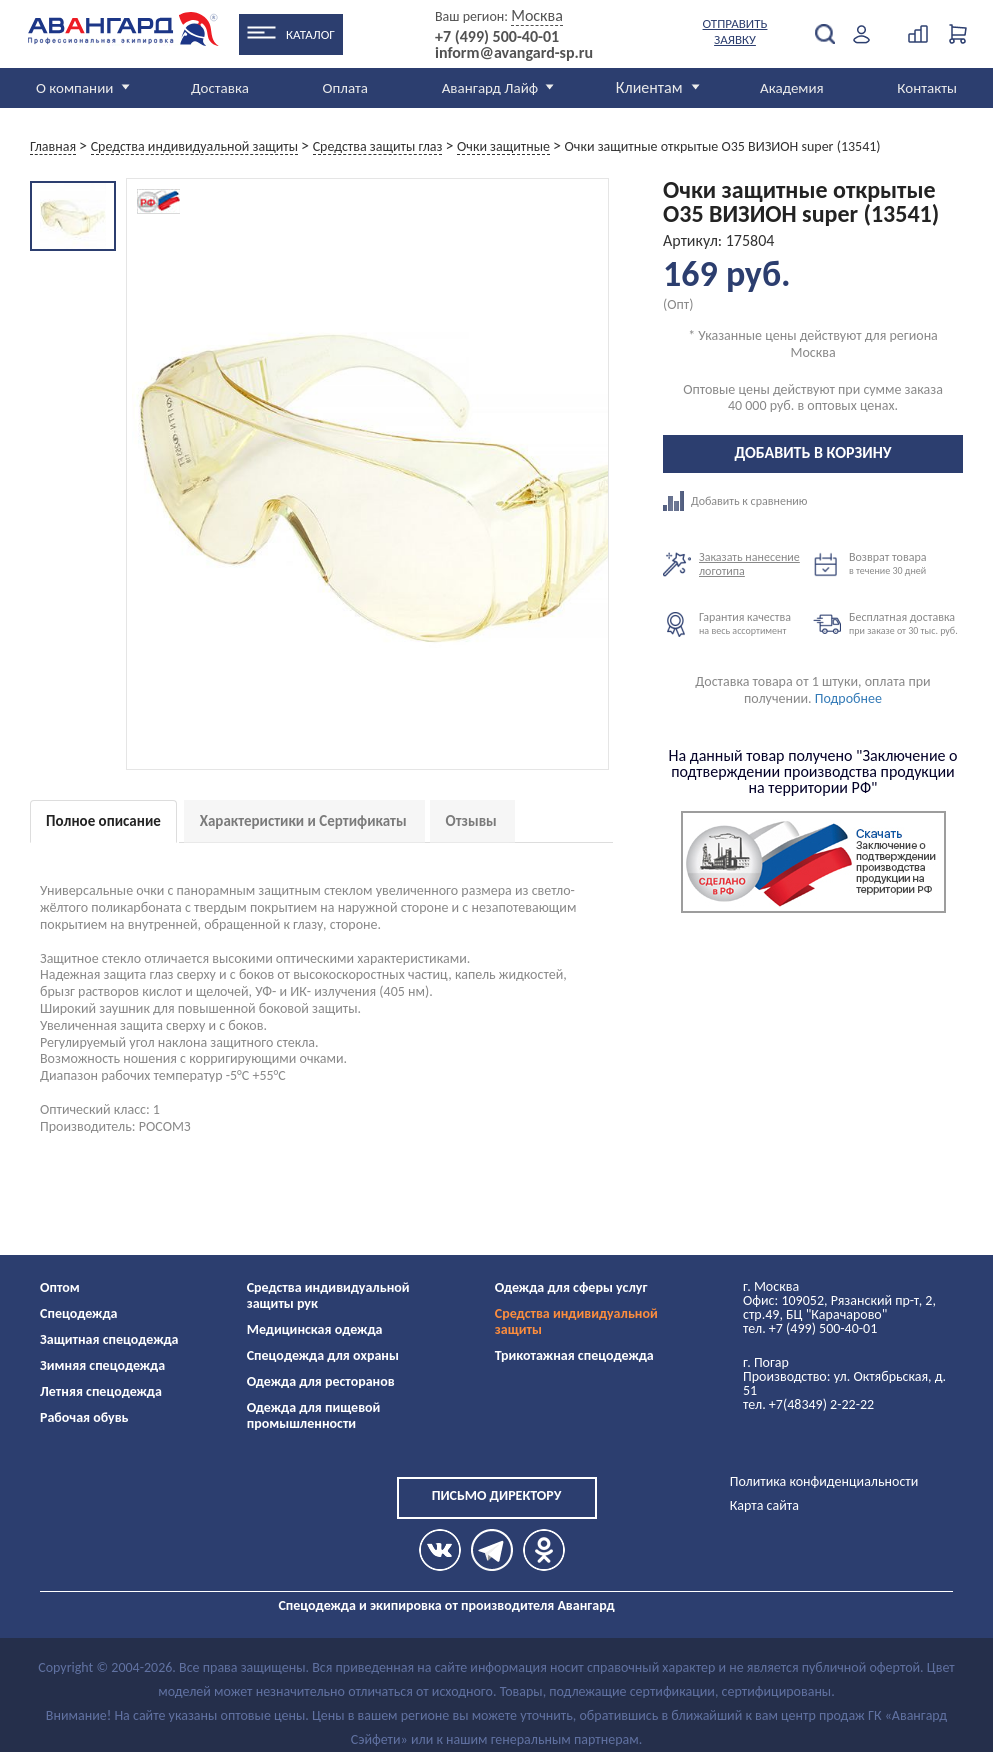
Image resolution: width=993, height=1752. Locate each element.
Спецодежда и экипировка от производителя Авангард (446, 1605)
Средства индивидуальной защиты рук (328, 1295)
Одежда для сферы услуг (571, 1287)
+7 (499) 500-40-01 (497, 37)
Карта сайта (764, 1505)
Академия (792, 88)
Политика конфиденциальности (824, 1481)
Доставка (220, 88)
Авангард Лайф (490, 88)
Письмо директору (497, 1495)
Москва (537, 15)
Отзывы (471, 821)
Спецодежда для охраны (323, 1355)
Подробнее (848, 698)
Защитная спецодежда (109, 1339)
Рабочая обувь (84, 1417)
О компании (74, 88)
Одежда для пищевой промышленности (314, 1415)
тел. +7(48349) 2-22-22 (808, 1404)
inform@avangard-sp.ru (514, 53)
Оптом (60, 1287)
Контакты (927, 88)
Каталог (310, 34)
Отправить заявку (735, 31)
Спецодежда (78, 1313)
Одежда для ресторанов (321, 1381)
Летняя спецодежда (101, 1391)
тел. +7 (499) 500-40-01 (810, 1328)
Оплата (346, 88)
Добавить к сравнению (738, 501)
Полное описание (103, 821)
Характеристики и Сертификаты (303, 821)
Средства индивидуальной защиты (576, 1321)
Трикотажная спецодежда (574, 1355)
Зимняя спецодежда (102, 1365)
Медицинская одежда (315, 1329)
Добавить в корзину (813, 452)
